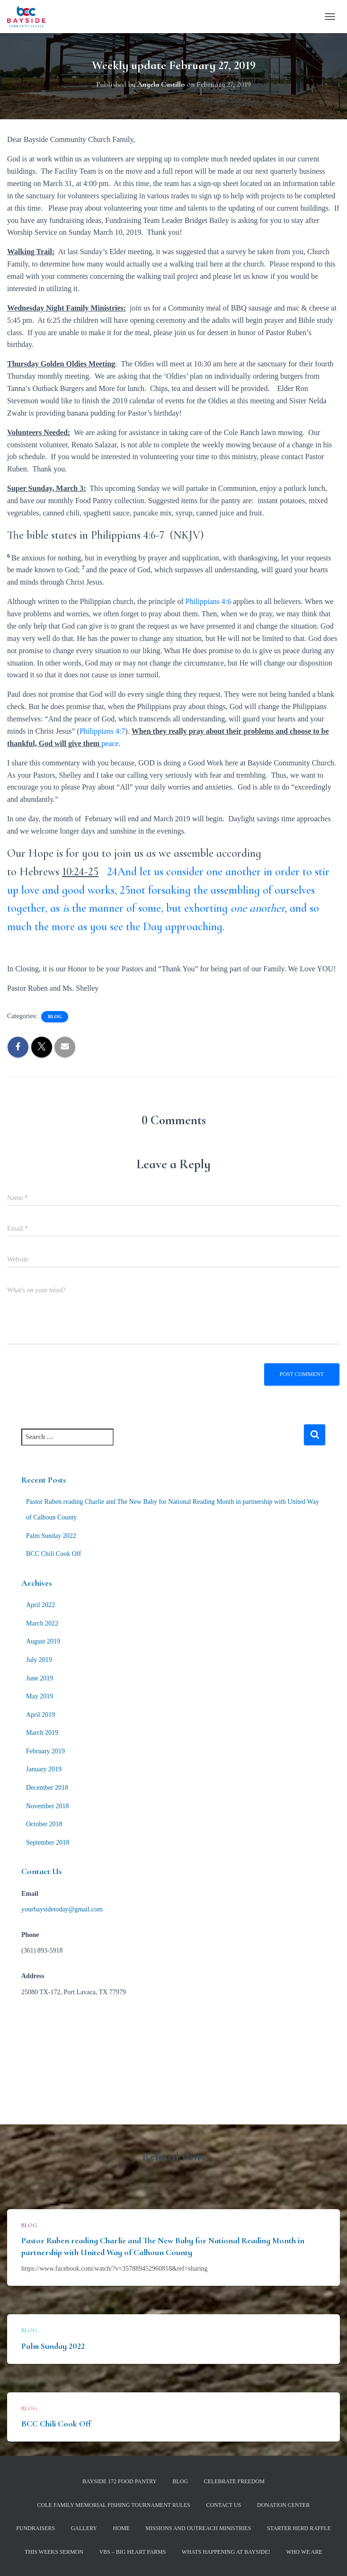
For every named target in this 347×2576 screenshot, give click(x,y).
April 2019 (40, 1714)
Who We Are (304, 2552)
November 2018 (47, 1806)
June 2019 (39, 1678)
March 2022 (42, 1623)
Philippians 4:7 (102, 731)
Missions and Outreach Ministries (198, 2528)
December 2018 (47, 1787)
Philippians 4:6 (208, 601)
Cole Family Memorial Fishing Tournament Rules (113, 2505)
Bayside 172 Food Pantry (119, 2481)
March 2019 (42, 1732)
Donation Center (283, 2505)
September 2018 (47, 1842)
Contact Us (223, 2505)
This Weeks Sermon (54, 2552)
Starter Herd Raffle (299, 2528)
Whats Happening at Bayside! (226, 2552)
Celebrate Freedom (234, 2481)
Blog (55, 1016)
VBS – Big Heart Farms (132, 2552)
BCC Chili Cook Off (53, 1553)
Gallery (84, 2528)
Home (121, 2528)
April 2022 (40, 1604)
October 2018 (44, 1824)
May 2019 (39, 1696)
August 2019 (43, 1641)
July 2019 (39, 1659)
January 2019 (44, 1769)
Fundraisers (35, 2528)
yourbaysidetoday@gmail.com (62, 1909)
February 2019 (45, 1751)
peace (109, 743)
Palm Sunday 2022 (51, 1535)
